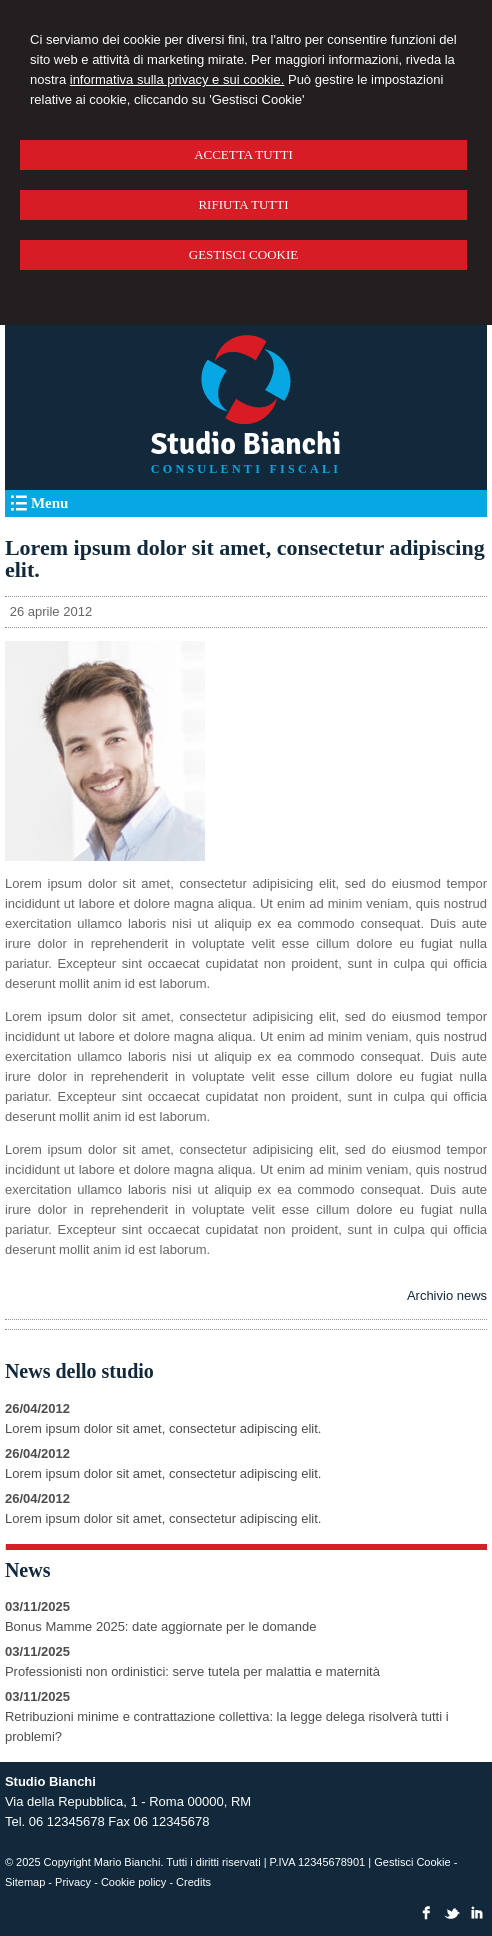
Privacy (73, 1882)
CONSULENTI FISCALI (246, 469)
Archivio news (447, 1295)
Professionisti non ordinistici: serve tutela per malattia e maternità (192, 1671)
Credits (193, 1882)
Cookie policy (133, 1882)
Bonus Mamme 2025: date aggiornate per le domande (160, 1626)
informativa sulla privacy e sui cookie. (177, 79)
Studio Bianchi (246, 444)
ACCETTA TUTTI (243, 154)
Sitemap (25, 1882)
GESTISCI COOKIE (243, 254)
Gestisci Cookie (412, 1862)
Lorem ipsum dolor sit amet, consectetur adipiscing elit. (163, 1428)
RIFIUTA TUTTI (243, 204)
